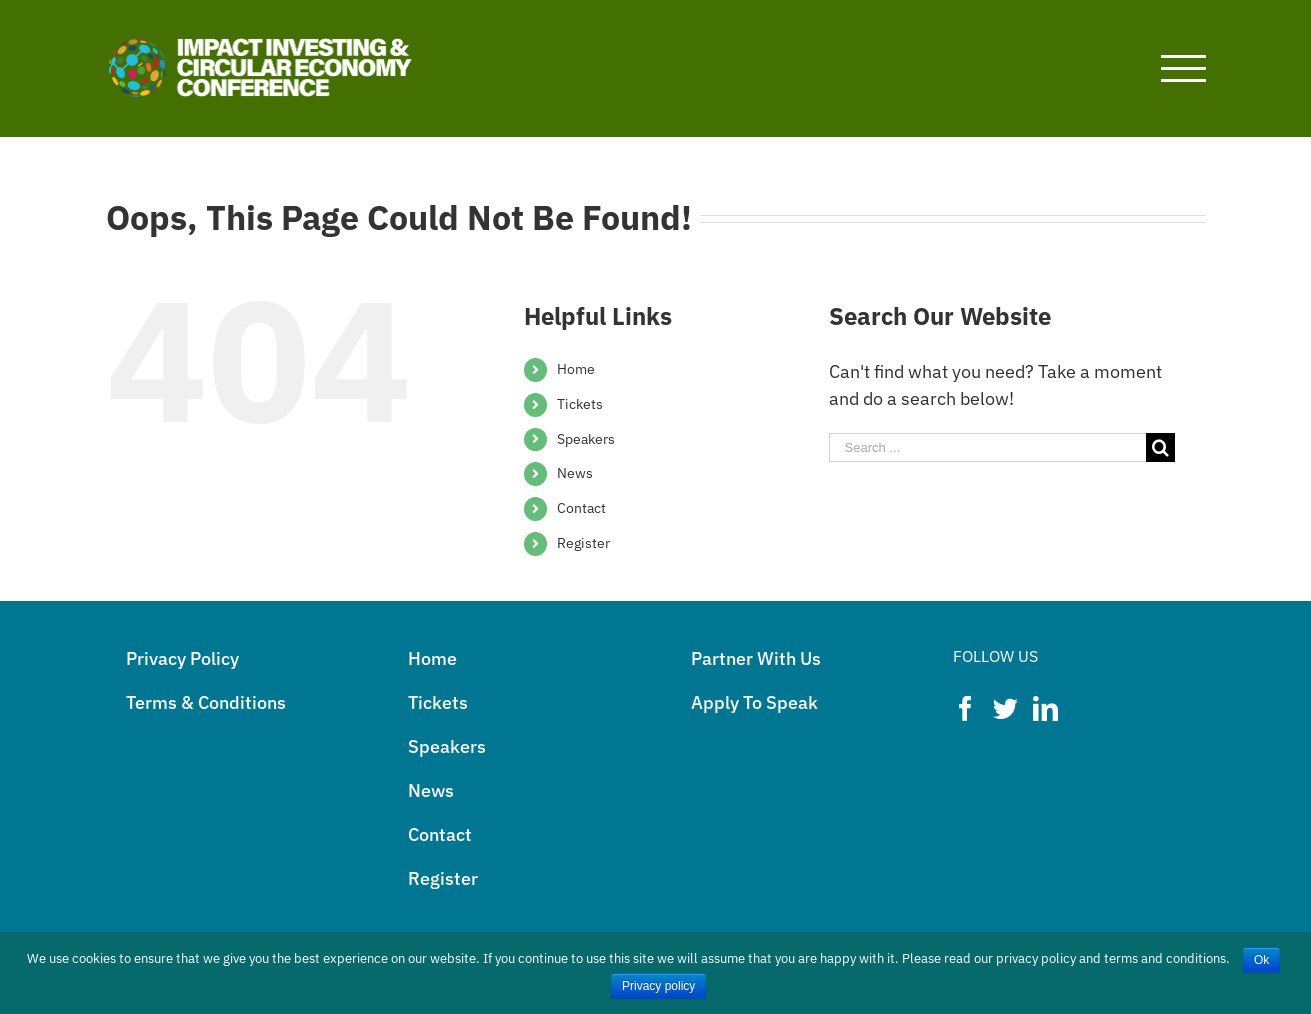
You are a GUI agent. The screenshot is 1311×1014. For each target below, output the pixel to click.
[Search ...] (988, 447)
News (575, 473)
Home (576, 369)
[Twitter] (1005, 708)
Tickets (580, 404)
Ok (1261, 960)
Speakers (586, 439)
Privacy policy (658, 986)
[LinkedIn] (1045, 708)
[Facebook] (965, 708)
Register (583, 543)
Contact (581, 508)
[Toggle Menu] (1183, 68)
